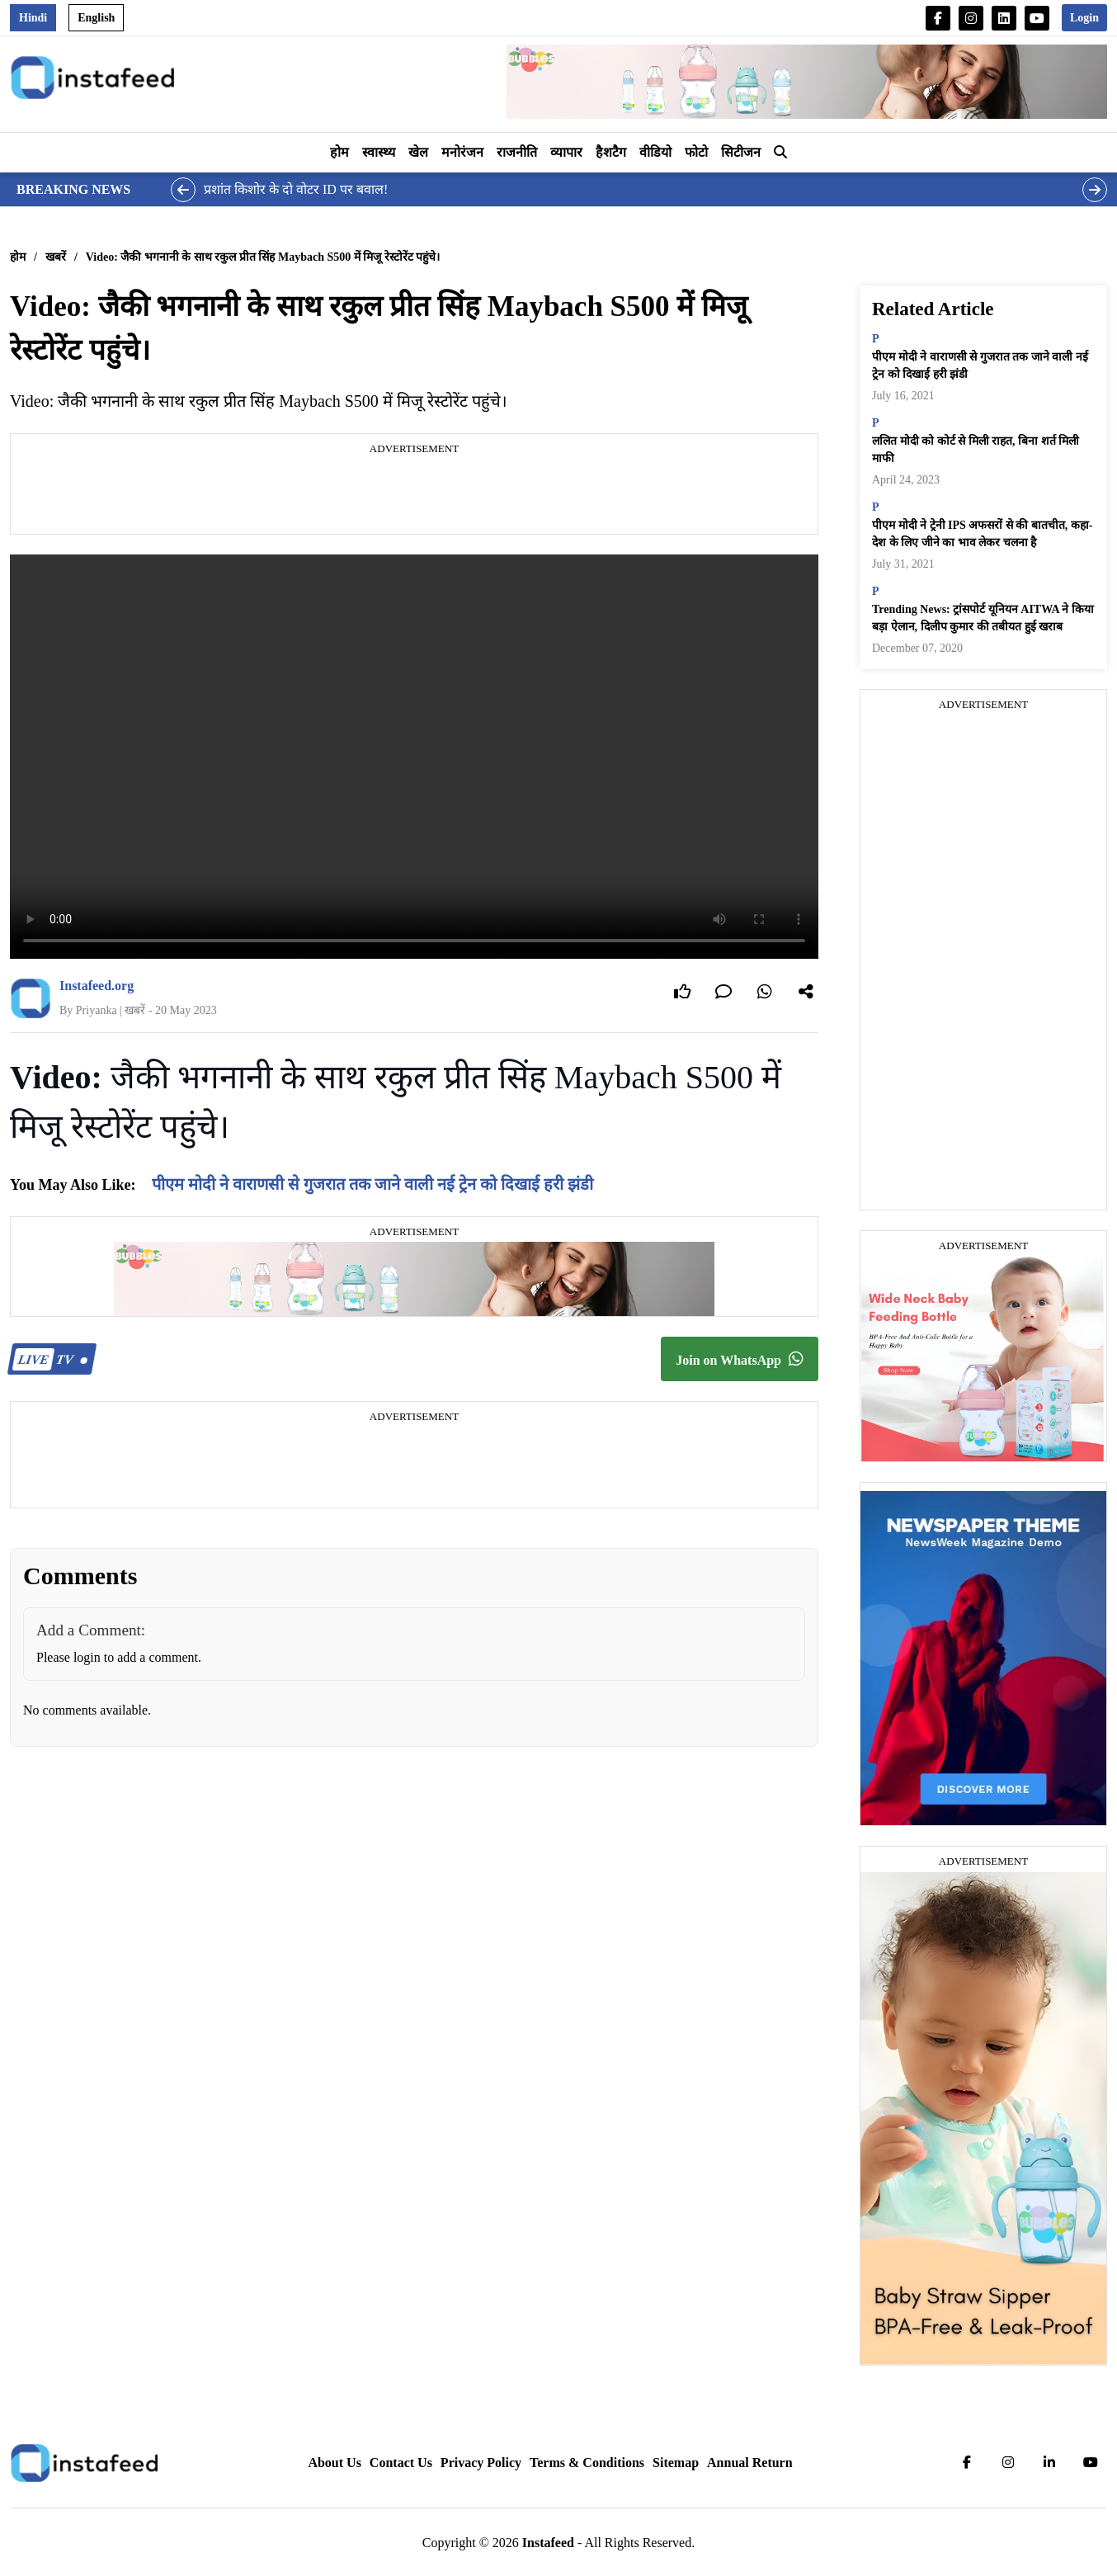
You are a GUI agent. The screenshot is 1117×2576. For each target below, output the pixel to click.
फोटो (696, 152)
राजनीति (517, 152)
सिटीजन (741, 152)
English (96, 18)
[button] (780, 152)
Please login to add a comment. (118, 1657)
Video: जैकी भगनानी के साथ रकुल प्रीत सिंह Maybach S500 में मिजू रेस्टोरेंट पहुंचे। (263, 257)
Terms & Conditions (587, 2463)
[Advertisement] (414, 497)
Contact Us (401, 2463)
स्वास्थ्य (378, 152)
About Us (334, 2463)
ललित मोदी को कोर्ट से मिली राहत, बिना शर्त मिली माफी (975, 450)
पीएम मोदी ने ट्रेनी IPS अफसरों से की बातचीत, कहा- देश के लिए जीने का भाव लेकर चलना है (982, 534)
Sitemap (676, 2463)
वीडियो (655, 152)
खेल (418, 152)
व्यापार (566, 152)
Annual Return (750, 2463)
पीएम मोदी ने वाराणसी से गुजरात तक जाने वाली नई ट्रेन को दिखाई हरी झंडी (372, 1184)
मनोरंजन (462, 152)
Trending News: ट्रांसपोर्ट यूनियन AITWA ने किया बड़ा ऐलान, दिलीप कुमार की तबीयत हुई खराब (983, 618)
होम (339, 152)
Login (1084, 18)
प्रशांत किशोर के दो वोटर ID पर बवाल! (296, 189)
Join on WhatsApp (740, 1359)
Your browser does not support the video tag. (414, 756)
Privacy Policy (481, 2463)
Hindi (33, 18)
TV (49, 1359)
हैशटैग (611, 152)
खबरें (55, 257)
